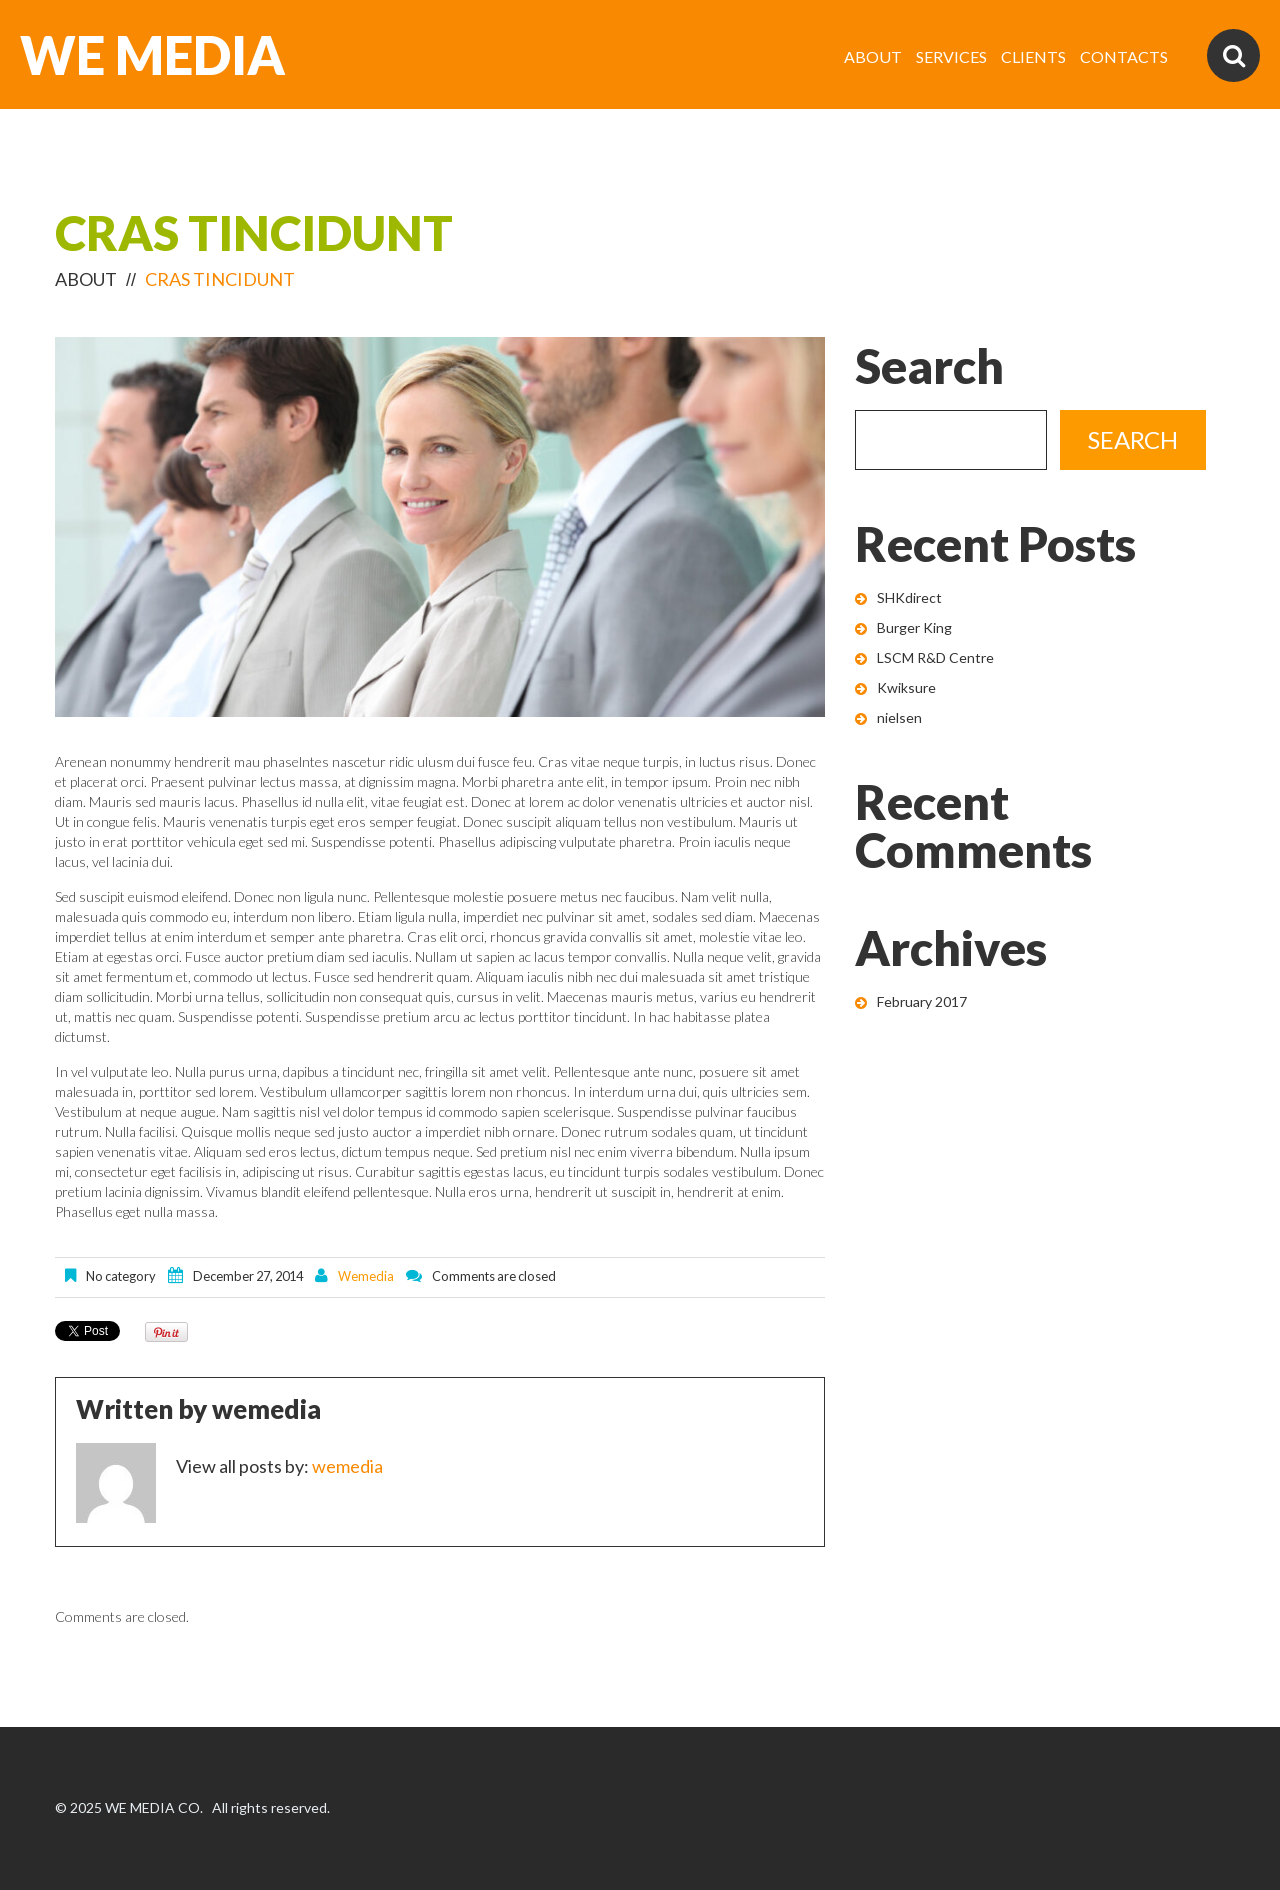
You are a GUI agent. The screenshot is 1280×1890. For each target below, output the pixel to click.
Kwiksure (906, 687)
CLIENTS (1033, 56)
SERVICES (951, 56)
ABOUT (873, 56)
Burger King (914, 627)
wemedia (366, 1276)
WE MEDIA (152, 55)
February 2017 (922, 1001)
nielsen (899, 717)
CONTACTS (1124, 56)
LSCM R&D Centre (935, 657)
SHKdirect (909, 597)
